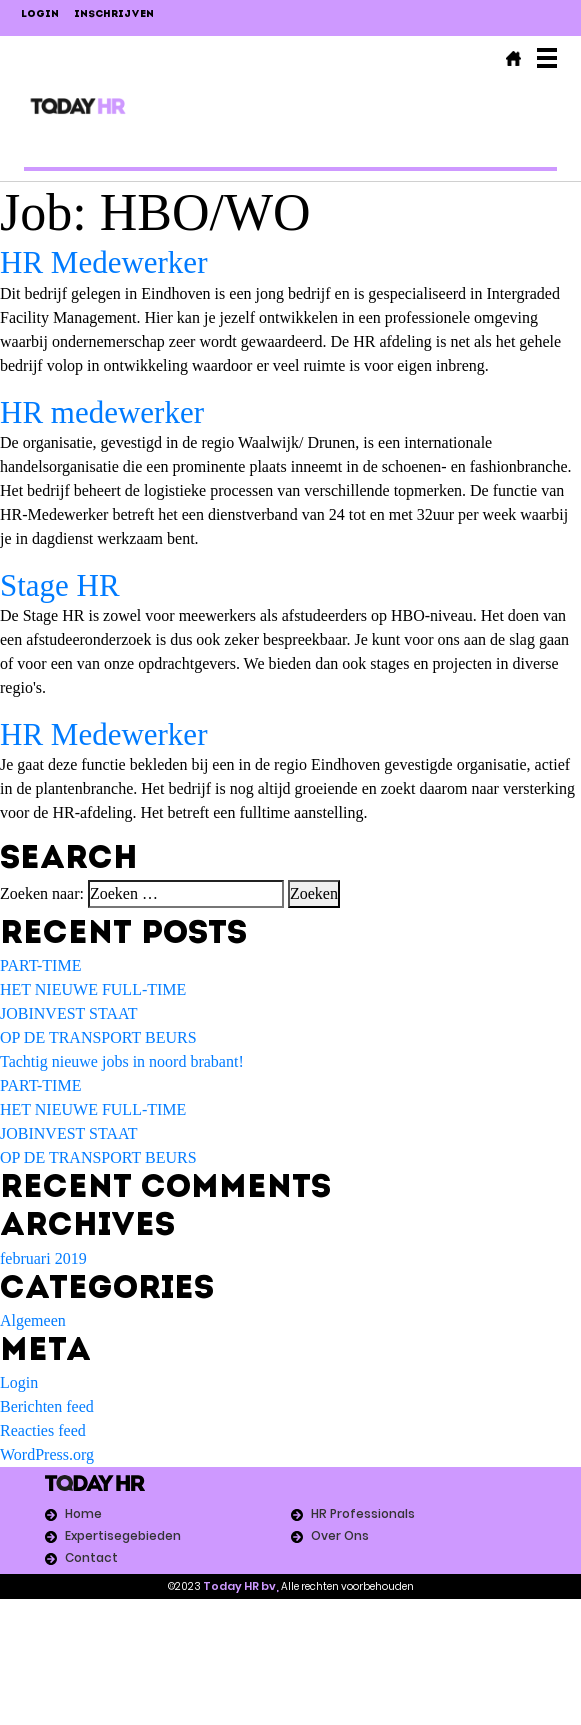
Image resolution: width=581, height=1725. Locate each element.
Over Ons (340, 1535)
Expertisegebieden (123, 1535)
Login (19, 1382)
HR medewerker (102, 412)
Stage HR (60, 585)
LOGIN (40, 14)
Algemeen (33, 1320)
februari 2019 (43, 1258)
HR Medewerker (103, 262)
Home (83, 1513)
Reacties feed (43, 1430)
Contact (91, 1557)
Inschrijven (114, 14)
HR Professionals (363, 1513)
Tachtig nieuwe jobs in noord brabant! (122, 1061)
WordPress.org (47, 1454)
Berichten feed (47, 1406)
